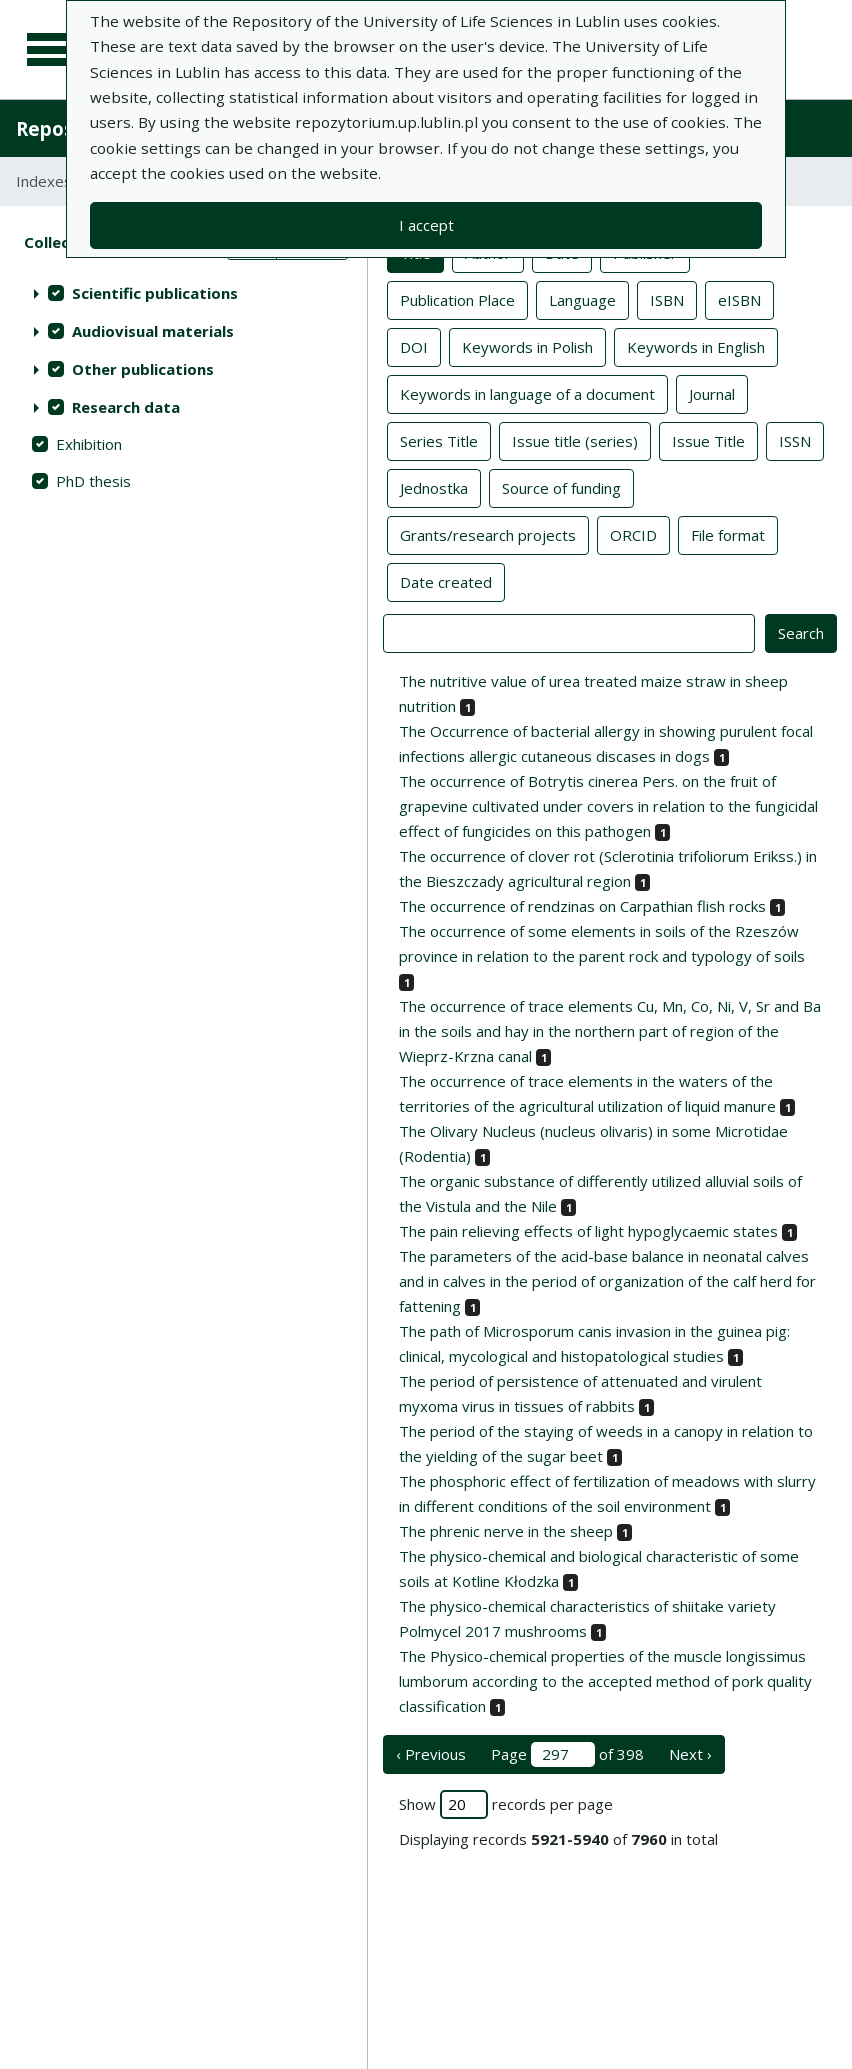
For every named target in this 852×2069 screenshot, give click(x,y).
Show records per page (506, 1804)
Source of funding (561, 487)
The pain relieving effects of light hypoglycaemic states (588, 1231)
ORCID (633, 534)
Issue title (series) (575, 440)
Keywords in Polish (527, 346)
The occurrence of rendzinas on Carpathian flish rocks (582, 906)
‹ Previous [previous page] (431, 1754)
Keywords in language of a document (527, 393)
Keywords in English (696, 346)
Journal (712, 393)
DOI (414, 346)
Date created (446, 581)
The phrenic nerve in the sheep (506, 1531)
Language (582, 299)
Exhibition (89, 444)
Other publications (143, 369)
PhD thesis (93, 481)
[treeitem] (183, 293)
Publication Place (457, 299)
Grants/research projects (488, 534)
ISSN (795, 440)
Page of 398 (567, 1754)
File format (728, 534)
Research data (126, 407)
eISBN (739, 299)
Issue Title (708, 440)
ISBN (667, 299)
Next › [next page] (690, 1754)
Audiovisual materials (153, 331)
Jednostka (434, 487)
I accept (426, 225)
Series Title (439, 440)
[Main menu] (52, 50)
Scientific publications (155, 293)
